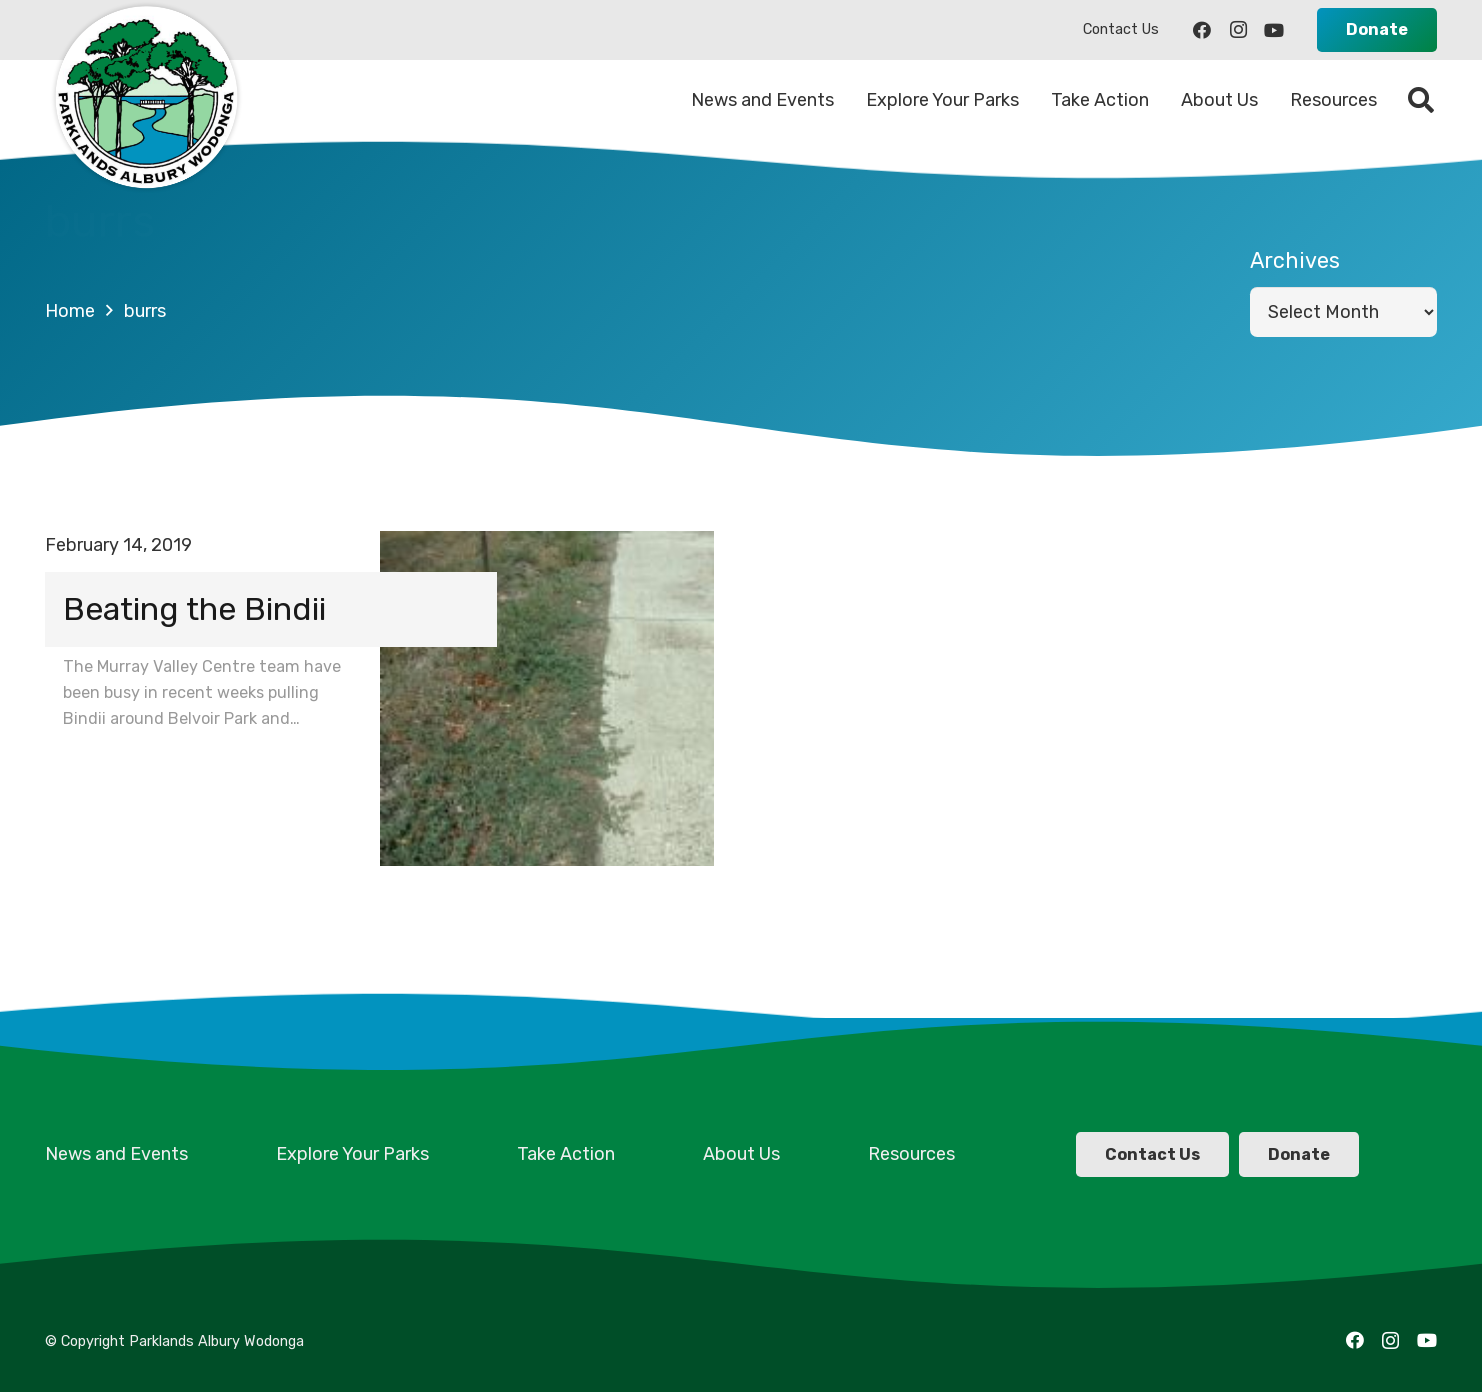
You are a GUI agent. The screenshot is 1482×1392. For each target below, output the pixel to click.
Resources (911, 1154)
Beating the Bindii (194, 609)
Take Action (566, 1154)
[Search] (1421, 100)
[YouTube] (1274, 30)
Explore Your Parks (352, 1154)
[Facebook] (1202, 30)
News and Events (116, 1154)
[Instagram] (1238, 30)
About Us (741, 1154)
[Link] (145, 100)
